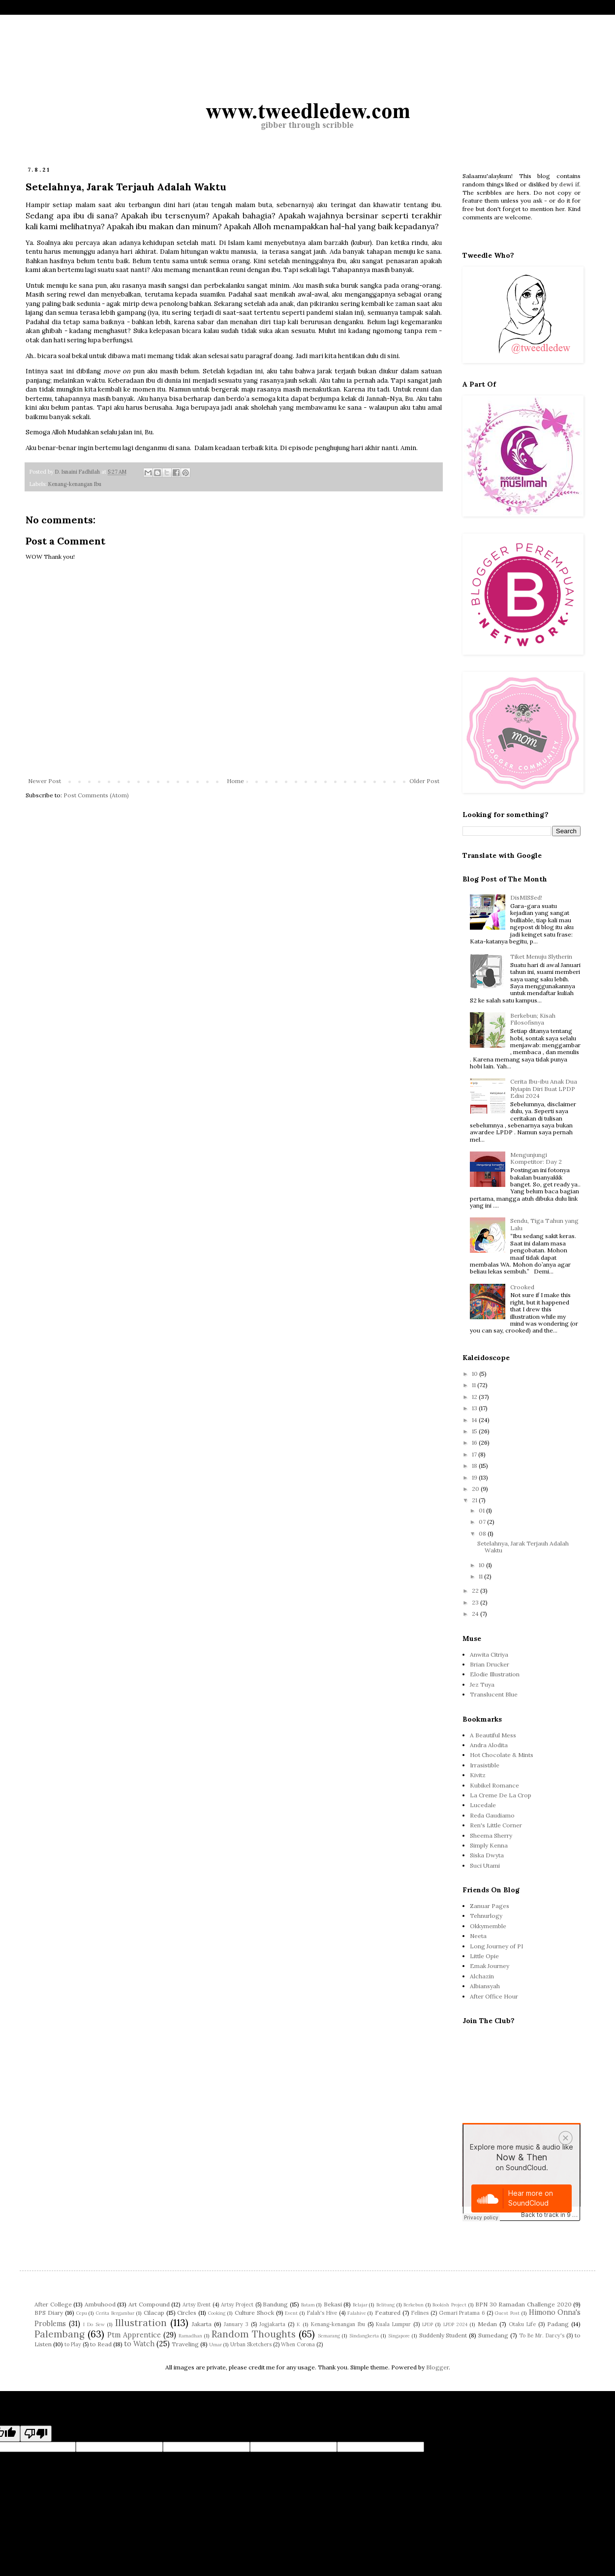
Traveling (185, 2344)
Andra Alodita (489, 1745)
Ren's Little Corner (496, 1825)
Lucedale (483, 1805)
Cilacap (154, 2312)
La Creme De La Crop (500, 1795)
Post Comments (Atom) (96, 795)
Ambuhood (100, 2304)
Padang (558, 2324)
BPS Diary (48, 2312)
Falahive (356, 2313)
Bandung (275, 2304)
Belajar (360, 2305)
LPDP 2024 (455, 2324)
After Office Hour (494, 1996)
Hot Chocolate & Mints (501, 1754)
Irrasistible (484, 1765)
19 (475, 1477)
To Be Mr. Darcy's (541, 2335)
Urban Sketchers (251, 2344)
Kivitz (478, 1775)
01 (482, 1510)
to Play (72, 2344)
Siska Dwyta (487, 1855)
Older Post (424, 781)
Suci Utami (485, 1865)
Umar (215, 2344)
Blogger (437, 2367)
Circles (186, 2312)
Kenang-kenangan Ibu (74, 484)
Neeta (478, 1936)
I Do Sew (94, 2324)
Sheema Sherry (491, 1835)
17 (475, 1454)
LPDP (427, 2324)
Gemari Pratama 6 (462, 2312)
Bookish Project (449, 2305)
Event (291, 2313)
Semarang (329, 2336)
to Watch (139, 2343)
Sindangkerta (364, 2336)
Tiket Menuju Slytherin (541, 956)
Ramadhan (190, 2336)
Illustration (141, 2323)
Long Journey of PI (496, 1946)
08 (483, 1533)
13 (475, 1408)
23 (476, 1602)
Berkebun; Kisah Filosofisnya (532, 1019)
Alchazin (482, 1976)
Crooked (522, 1287)
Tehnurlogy (486, 1915)
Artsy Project (237, 2304)
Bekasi (333, 2304)
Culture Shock (254, 2312)
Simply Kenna (489, 1845)
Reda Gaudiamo (492, 1815)
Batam (308, 2305)
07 (483, 1521)
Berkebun (413, 2305)
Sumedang (493, 2335)
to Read (101, 2344)
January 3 (236, 2324)
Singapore (399, 2336)
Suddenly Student (443, 2335)
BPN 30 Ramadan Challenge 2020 (523, 2304)
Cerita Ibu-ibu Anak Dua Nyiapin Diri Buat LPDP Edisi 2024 (543, 1088)
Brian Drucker (489, 1664)
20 (476, 1488)
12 (475, 1396)
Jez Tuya (482, 1684)
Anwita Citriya (489, 1654)
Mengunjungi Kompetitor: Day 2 (536, 1158)
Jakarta (202, 2324)
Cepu (81, 2313)
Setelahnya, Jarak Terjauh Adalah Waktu (523, 1547)
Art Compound (149, 2304)
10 (475, 1373)
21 (475, 1500)
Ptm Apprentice (134, 2335)
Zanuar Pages (489, 1905)
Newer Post (44, 781)
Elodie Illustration (495, 1674)
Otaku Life (522, 2324)
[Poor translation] (36, 2433)
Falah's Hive (322, 2312)
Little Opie (484, 1956)
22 (476, 1590)
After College (53, 2304)
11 (474, 1385)
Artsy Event (197, 2304)
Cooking (216, 2313)
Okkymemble (488, 1926)
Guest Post (507, 2313)
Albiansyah (485, 1986)
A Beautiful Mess (493, 1735)
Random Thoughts (254, 2334)
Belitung (385, 2305)
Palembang (59, 2334)
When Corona (298, 2344)
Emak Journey (489, 1966)
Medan (487, 2324)
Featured (387, 2312)
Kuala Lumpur (393, 2324)
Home (235, 781)
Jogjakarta (272, 2324)
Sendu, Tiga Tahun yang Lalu (544, 1224)
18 (475, 1465)
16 (475, 1442)
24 (476, 1613)
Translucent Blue (494, 1694)
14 (475, 1420)
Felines (420, 2312)
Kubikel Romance (494, 1785)
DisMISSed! (526, 897)
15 (475, 1431)
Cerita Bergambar (115, 2313)
